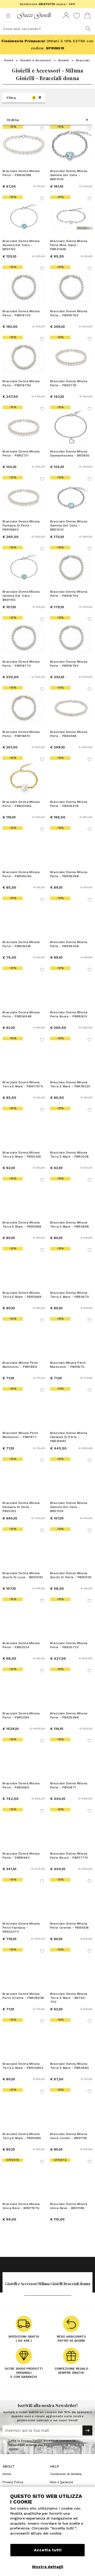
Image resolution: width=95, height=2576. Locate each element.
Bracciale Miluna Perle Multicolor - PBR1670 (68, 1365)
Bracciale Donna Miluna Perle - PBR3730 (68, 383)
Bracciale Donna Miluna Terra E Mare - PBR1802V (70, 1084)
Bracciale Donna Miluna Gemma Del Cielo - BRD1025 (68, 175)
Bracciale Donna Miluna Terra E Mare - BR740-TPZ (68, 1998)
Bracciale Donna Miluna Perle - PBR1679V (21, 383)
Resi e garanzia (61, 2482)
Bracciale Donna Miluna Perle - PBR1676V (68, 313)
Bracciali (83, 60)
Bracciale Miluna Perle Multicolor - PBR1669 (20, 1365)
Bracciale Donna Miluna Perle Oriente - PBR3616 (69, 1925)
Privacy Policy (31, 2440)
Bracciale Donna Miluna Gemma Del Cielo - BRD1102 (21, 245)
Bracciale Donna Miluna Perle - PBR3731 (21, 453)
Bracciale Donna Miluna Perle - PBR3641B (21, 944)
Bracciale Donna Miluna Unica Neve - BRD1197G (21, 2206)
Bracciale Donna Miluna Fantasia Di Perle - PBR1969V (68, 1437)
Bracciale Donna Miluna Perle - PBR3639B (68, 874)
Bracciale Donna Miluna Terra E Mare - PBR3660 (69, 2066)
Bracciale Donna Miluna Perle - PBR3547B (68, 804)
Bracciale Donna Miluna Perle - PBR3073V (68, 1645)
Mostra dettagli (47, 2567)
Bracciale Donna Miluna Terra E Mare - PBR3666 (22, 1224)
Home (8, 60)
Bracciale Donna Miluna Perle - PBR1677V (21, 663)
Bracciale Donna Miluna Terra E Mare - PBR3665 (22, 2136)
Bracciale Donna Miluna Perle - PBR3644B (21, 1014)
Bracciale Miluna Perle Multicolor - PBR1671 (20, 1435)
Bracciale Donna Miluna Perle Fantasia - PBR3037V (21, 1927)
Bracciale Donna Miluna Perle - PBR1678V (68, 663)
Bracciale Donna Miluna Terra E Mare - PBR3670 (69, 1295)
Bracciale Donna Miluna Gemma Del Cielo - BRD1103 (21, 596)
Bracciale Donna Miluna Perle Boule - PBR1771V (69, 1855)
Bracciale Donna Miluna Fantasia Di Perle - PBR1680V (21, 525)
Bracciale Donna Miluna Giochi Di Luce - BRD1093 (23, 1575)
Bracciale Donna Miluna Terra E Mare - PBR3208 (69, 1154)
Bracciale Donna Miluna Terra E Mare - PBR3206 (22, 1154)
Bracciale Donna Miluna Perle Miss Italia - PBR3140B (68, 245)
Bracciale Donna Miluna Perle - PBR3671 (68, 1785)
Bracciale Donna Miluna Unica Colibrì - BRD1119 (68, 2136)
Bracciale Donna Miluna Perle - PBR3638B (21, 173)
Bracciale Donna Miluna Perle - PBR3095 (21, 1715)
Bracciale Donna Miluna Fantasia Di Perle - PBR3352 (21, 1507)
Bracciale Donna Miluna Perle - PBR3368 (68, 734)
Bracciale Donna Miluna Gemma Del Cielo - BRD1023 (68, 525)
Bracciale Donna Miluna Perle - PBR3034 (21, 1645)
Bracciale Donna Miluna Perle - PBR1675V (21, 313)
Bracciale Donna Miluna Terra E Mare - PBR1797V (23, 1084)
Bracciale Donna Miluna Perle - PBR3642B (68, 944)
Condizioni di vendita (66, 2474)
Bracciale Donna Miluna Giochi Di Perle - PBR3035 (71, 1575)
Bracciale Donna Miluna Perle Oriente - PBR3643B (23, 1996)
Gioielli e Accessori (35, 60)
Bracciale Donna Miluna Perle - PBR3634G (21, 874)
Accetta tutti (47, 2549)
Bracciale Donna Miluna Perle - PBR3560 (21, 1785)
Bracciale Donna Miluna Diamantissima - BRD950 (70, 453)
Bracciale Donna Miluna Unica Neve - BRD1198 (68, 2206)
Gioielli (63, 60)
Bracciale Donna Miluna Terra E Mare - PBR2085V (23, 2066)
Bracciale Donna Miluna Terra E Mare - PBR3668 (69, 1224)
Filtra (24, 98)
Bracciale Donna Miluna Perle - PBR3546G (21, 804)
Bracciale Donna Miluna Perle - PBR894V (21, 1855)
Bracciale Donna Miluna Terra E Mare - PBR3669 (22, 1295)
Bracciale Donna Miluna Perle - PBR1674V (68, 593)
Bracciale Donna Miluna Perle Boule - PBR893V (68, 1014)
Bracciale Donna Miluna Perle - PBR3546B (68, 1715)
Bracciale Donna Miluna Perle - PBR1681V (21, 734)
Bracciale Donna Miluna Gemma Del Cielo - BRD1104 (68, 1507)
